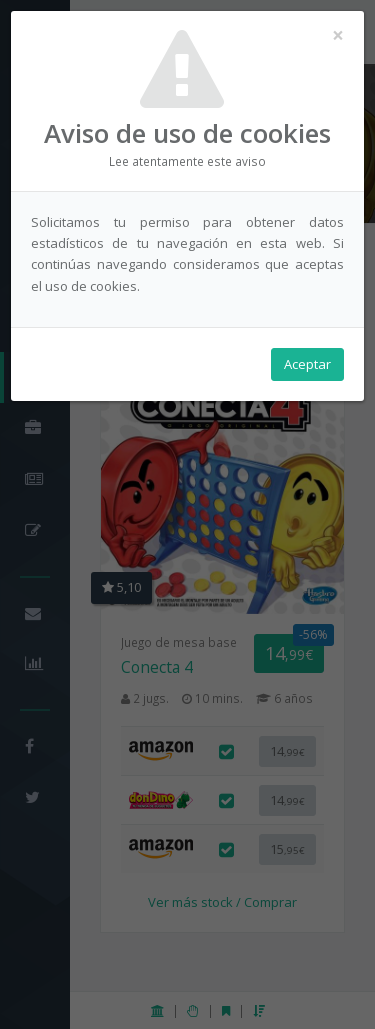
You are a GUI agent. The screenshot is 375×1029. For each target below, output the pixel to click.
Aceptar (307, 364)
